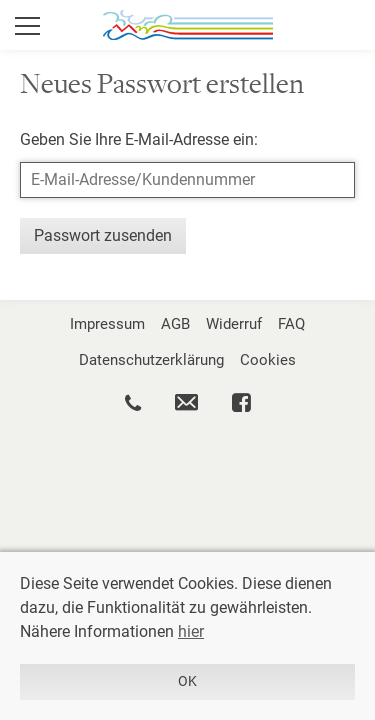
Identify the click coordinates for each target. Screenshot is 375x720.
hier (191, 631)
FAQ (291, 324)
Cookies (268, 360)
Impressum (107, 324)
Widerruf (234, 324)
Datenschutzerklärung (151, 360)
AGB (175, 324)
